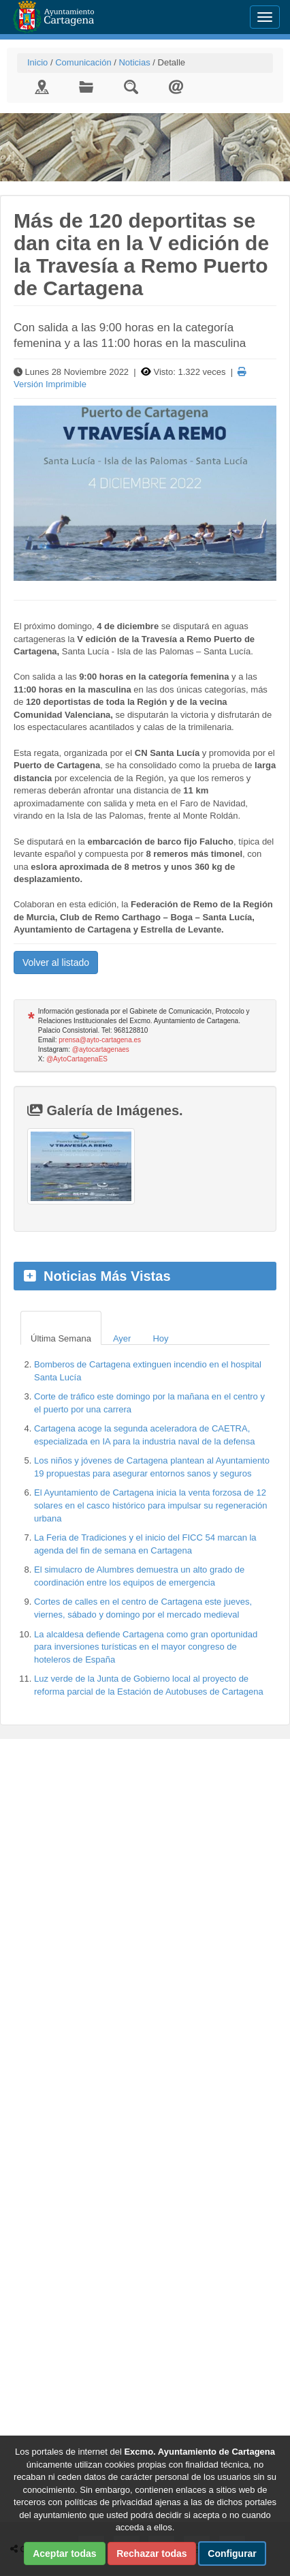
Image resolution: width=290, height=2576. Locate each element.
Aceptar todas (64, 2553)
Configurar (232, 2553)
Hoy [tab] (160, 1338)
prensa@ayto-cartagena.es (100, 1040)
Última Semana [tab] (61, 1338)
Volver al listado (55, 962)
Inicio (37, 62)
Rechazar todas (151, 2553)
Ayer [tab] (122, 1338)
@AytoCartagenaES (77, 1059)
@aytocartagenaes (100, 1049)
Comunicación (83, 62)
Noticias (134, 62)
